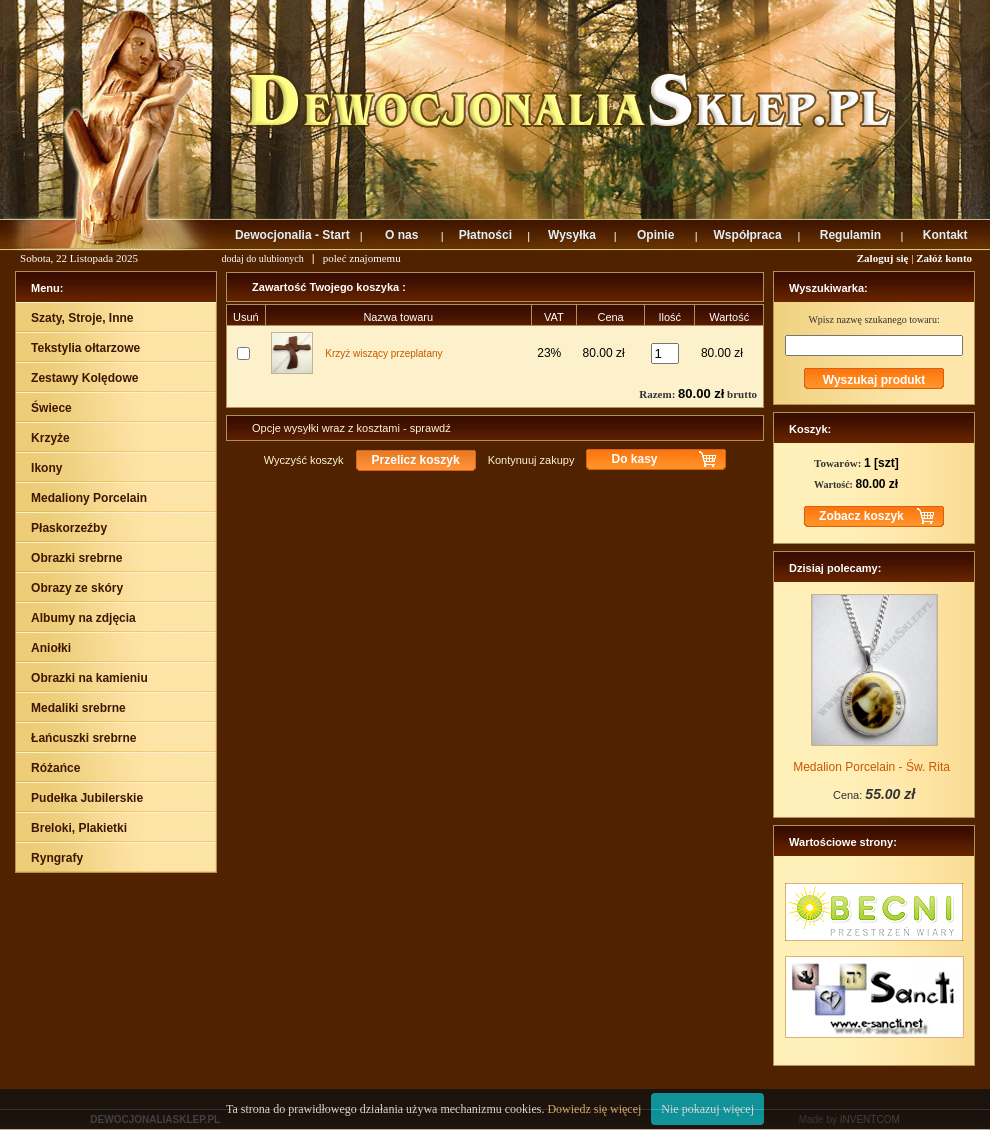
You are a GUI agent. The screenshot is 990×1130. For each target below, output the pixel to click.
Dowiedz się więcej (594, 1109)
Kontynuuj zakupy (531, 460)
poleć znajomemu (362, 258)
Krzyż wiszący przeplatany (383, 353)
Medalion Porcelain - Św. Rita (871, 767)
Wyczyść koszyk (304, 460)
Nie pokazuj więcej (707, 1109)
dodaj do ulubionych (263, 258)
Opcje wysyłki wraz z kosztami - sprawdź (351, 428)
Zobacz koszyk (861, 516)
